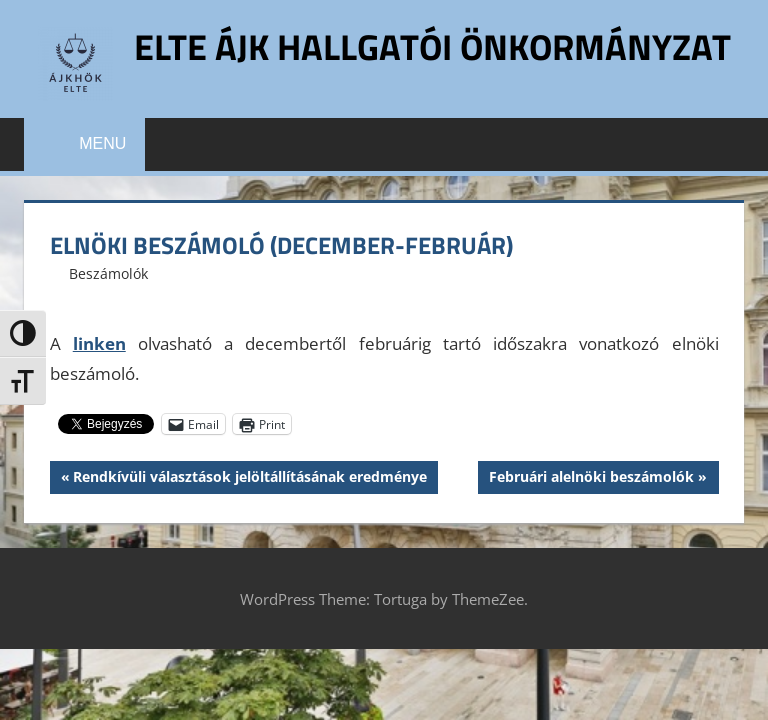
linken (99, 343)
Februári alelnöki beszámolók (591, 479)
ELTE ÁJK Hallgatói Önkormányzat (432, 46)
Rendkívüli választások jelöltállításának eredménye (249, 479)
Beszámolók (108, 273)
